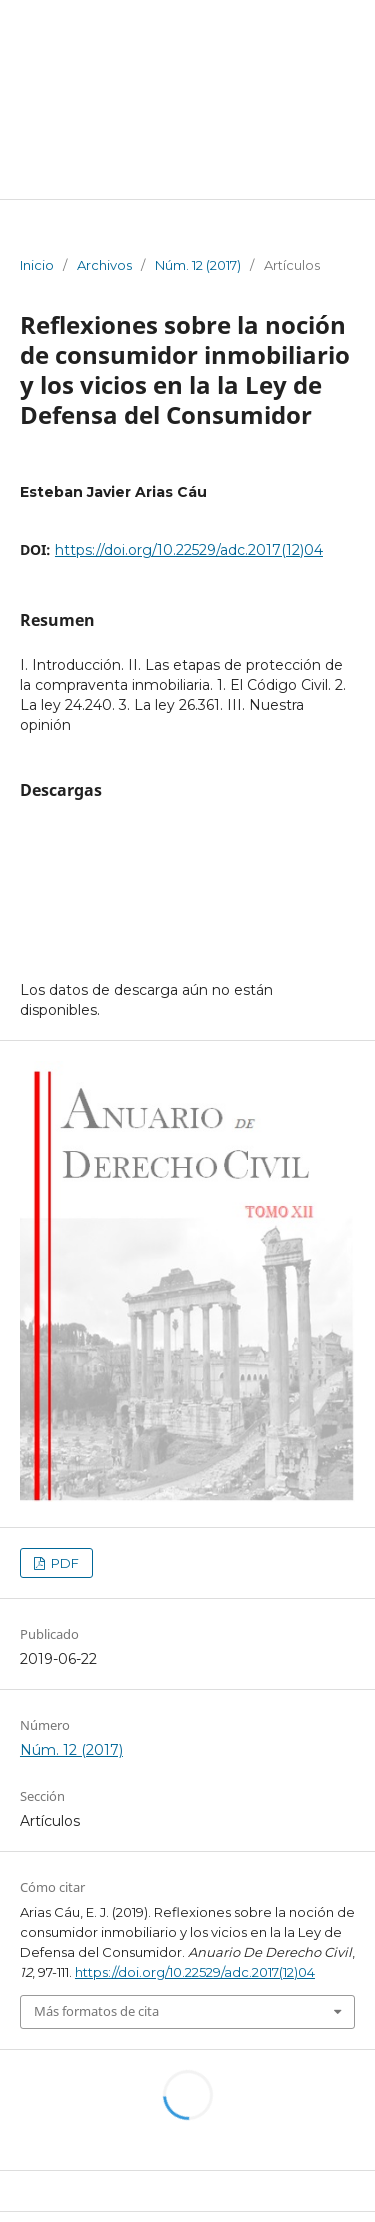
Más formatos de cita (96, 2011)
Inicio (37, 265)
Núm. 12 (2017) (198, 265)
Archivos (104, 265)
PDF (63, 1563)
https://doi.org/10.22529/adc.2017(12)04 (189, 550)
